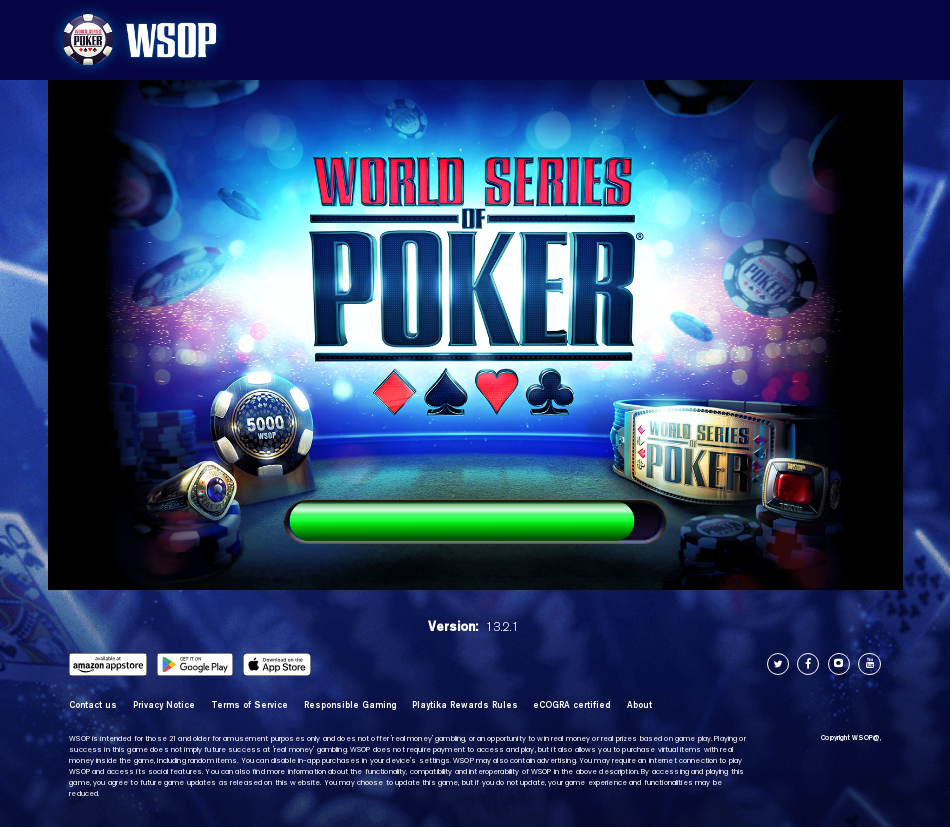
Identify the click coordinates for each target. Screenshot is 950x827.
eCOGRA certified (572, 705)
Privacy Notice (164, 705)
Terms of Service (249, 705)
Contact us (93, 705)
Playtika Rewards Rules (465, 705)
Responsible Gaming (350, 705)
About (639, 705)
